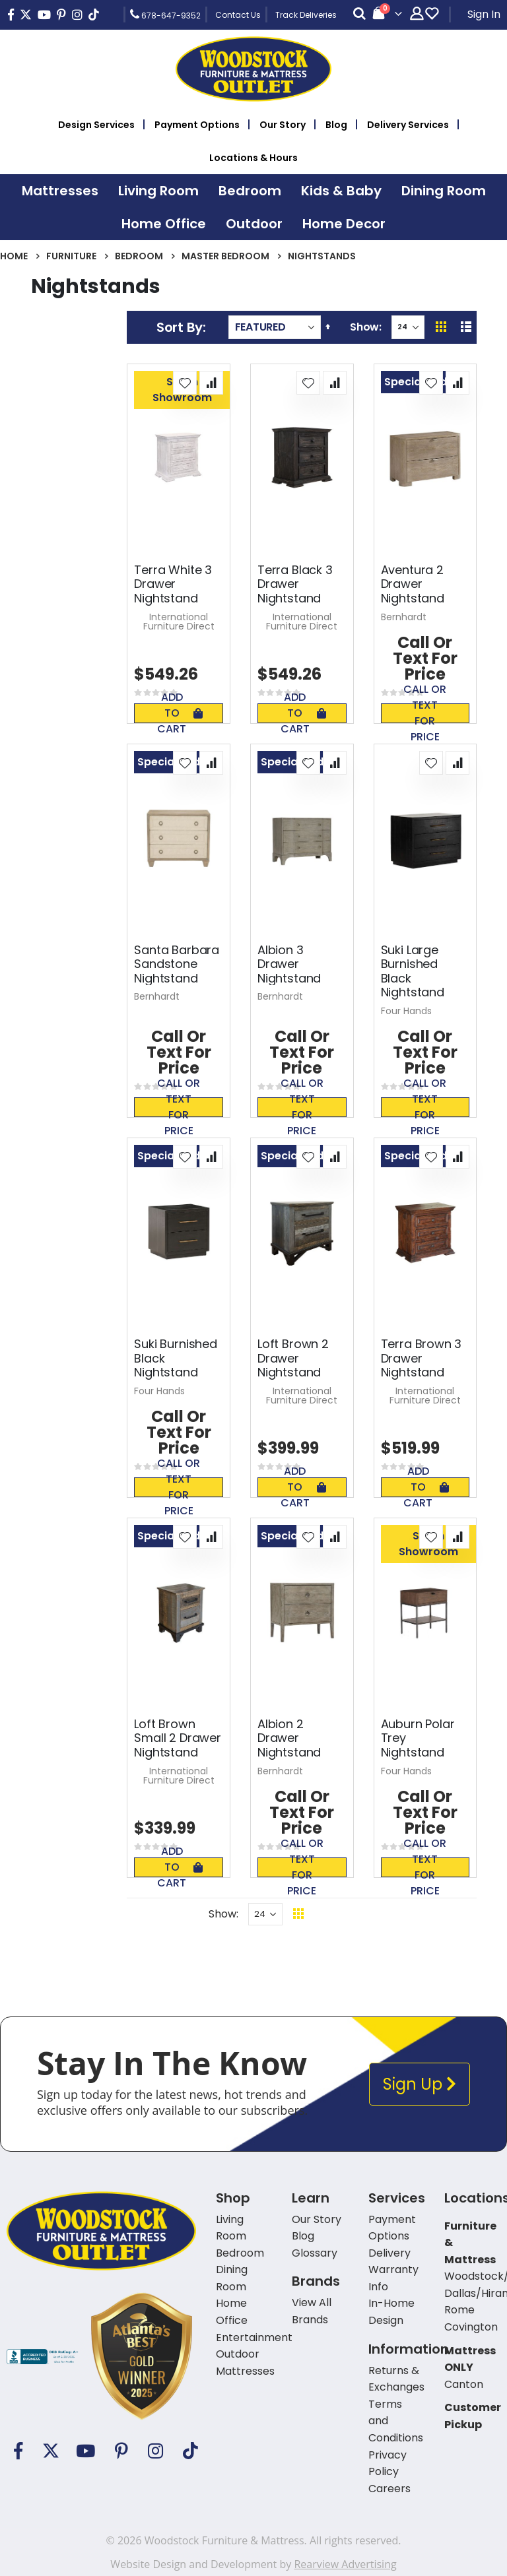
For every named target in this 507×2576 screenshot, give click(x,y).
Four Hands (406, 1010)
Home (14, 256)
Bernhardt (403, 617)
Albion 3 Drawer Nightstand (289, 964)
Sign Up (419, 2084)
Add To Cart (180, 713)
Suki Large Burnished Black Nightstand (412, 971)
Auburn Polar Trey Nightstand (418, 1738)
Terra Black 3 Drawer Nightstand (295, 584)
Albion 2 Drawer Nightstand (289, 1738)
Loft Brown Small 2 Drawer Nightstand (177, 1738)
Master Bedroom (225, 256)
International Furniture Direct (179, 621)
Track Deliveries (306, 14)
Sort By (179, 327)
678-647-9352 (165, 14)
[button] (185, 383)
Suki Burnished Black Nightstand (175, 1358)
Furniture (71, 256)
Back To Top (379, 1914)
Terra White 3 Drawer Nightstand (173, 584)
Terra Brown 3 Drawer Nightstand (421, 1358)
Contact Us (238, 14)
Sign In (483, 14)
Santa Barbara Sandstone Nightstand (176, 964)
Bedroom (139, 256)
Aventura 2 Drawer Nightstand (412, 584)
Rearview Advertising (345, 2564)
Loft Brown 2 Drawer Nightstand (293, 1358)
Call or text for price (424, 713)
